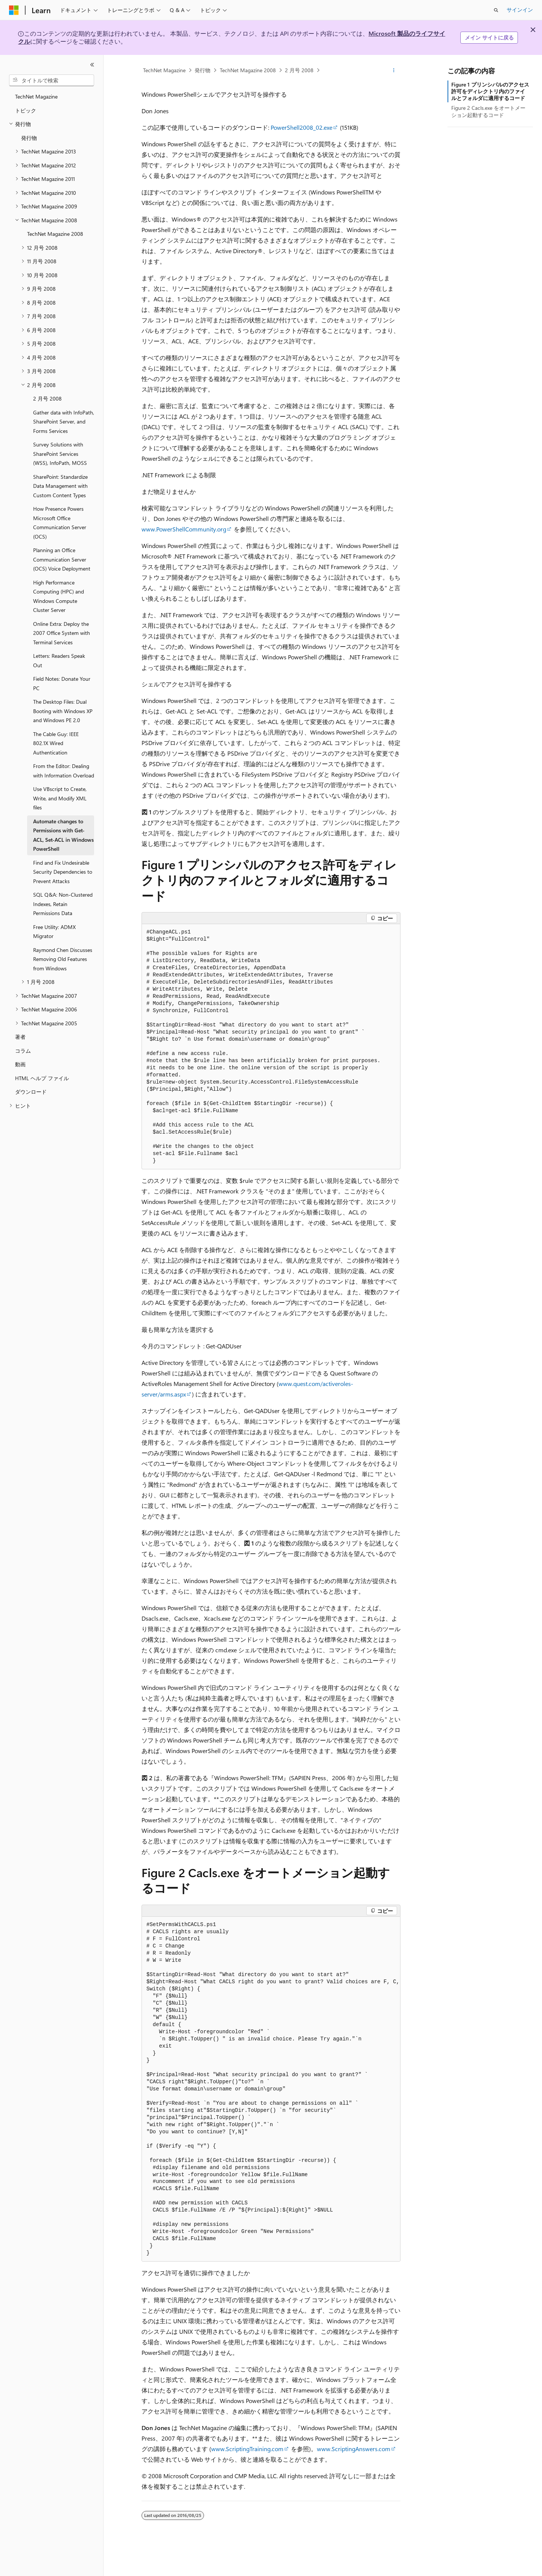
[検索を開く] (496, 10)
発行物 (202, 70)
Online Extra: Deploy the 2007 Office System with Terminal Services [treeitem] (61, 633)
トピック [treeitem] (25, 110)
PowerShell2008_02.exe (301, 127)
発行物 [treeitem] (29, 137)
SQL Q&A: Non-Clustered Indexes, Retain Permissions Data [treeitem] (63, 904)
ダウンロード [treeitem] (31, 1091)
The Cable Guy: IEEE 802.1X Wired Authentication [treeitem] (56, 743)
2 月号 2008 (299, 70)
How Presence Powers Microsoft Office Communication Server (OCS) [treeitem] (59, 522)
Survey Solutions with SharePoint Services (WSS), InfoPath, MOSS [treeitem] (60, 453)
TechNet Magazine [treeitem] (36, 96)
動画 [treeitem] (20, 1064)
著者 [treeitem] (20, 1036)
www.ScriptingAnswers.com (353, 2449)
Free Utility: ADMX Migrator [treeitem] (54, 931)
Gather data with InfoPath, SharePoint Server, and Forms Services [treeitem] (63, 421)
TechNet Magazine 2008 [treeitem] (55, 233)
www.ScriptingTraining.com (247, 2449)
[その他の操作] (393, 70)
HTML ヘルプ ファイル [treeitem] (42, 1078)
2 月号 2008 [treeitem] (47, 398)
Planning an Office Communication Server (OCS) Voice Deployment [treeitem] (61, 559)
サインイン (520, 9)
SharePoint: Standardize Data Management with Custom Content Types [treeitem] (60, 486)
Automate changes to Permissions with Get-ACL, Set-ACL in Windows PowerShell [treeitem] (63, 835)
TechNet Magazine (164, 70)
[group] (271, 2089)
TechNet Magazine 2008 (248, 70)
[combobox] (51, 80)
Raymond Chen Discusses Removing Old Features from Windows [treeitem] (62, 959)
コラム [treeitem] (23, 1050)
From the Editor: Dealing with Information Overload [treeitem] (63, 770)
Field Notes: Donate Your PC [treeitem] (61, 683)
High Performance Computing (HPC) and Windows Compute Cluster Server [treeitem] (58, 596)
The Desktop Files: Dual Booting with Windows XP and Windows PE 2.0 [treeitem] (63, 711)
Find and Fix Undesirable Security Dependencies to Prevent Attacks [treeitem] (62, 872)
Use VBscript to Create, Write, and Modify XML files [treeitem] (60, 798)
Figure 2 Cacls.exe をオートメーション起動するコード (488, 111)
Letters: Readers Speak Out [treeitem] (59, 660)
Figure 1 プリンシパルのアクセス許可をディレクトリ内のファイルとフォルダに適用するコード (490, 91)
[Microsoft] (14, 10)
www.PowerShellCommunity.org (184, 529)
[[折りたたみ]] (92, 64)
